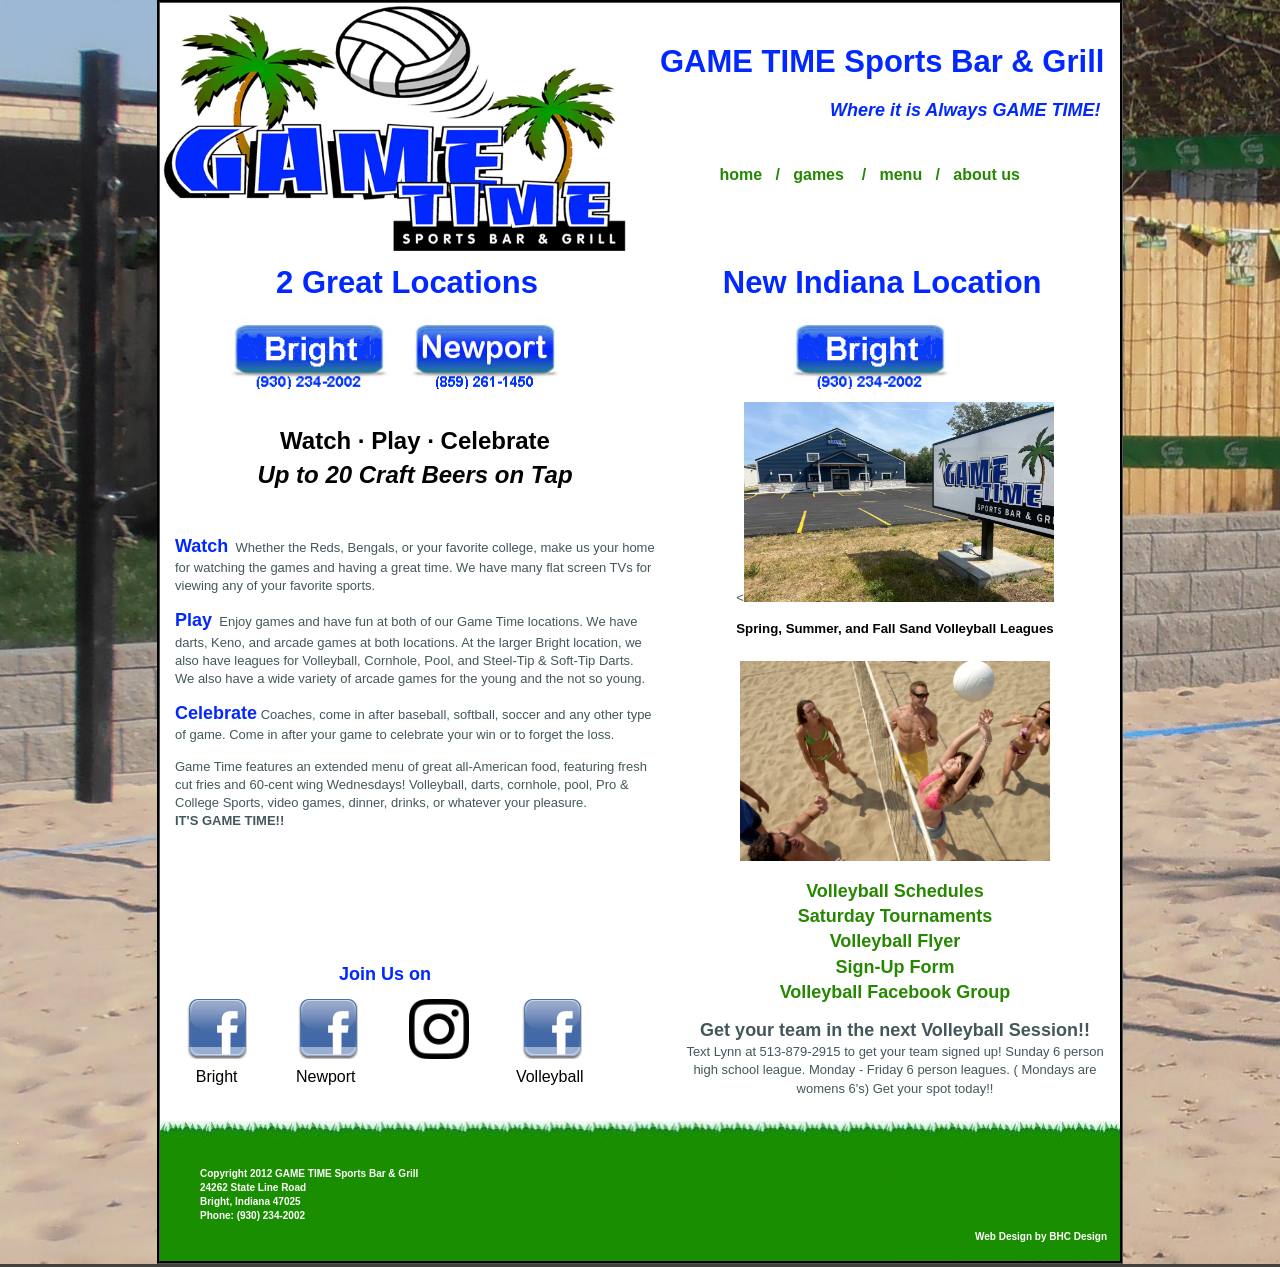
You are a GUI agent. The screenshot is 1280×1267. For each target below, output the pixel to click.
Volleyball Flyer (895, 941)
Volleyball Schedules (895, 891)
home (742, 174)
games (820, 174)
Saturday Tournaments (895, 916)
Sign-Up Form (895, 967)
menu (902, 174)
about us (986, 174)
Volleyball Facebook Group (895, 992)
